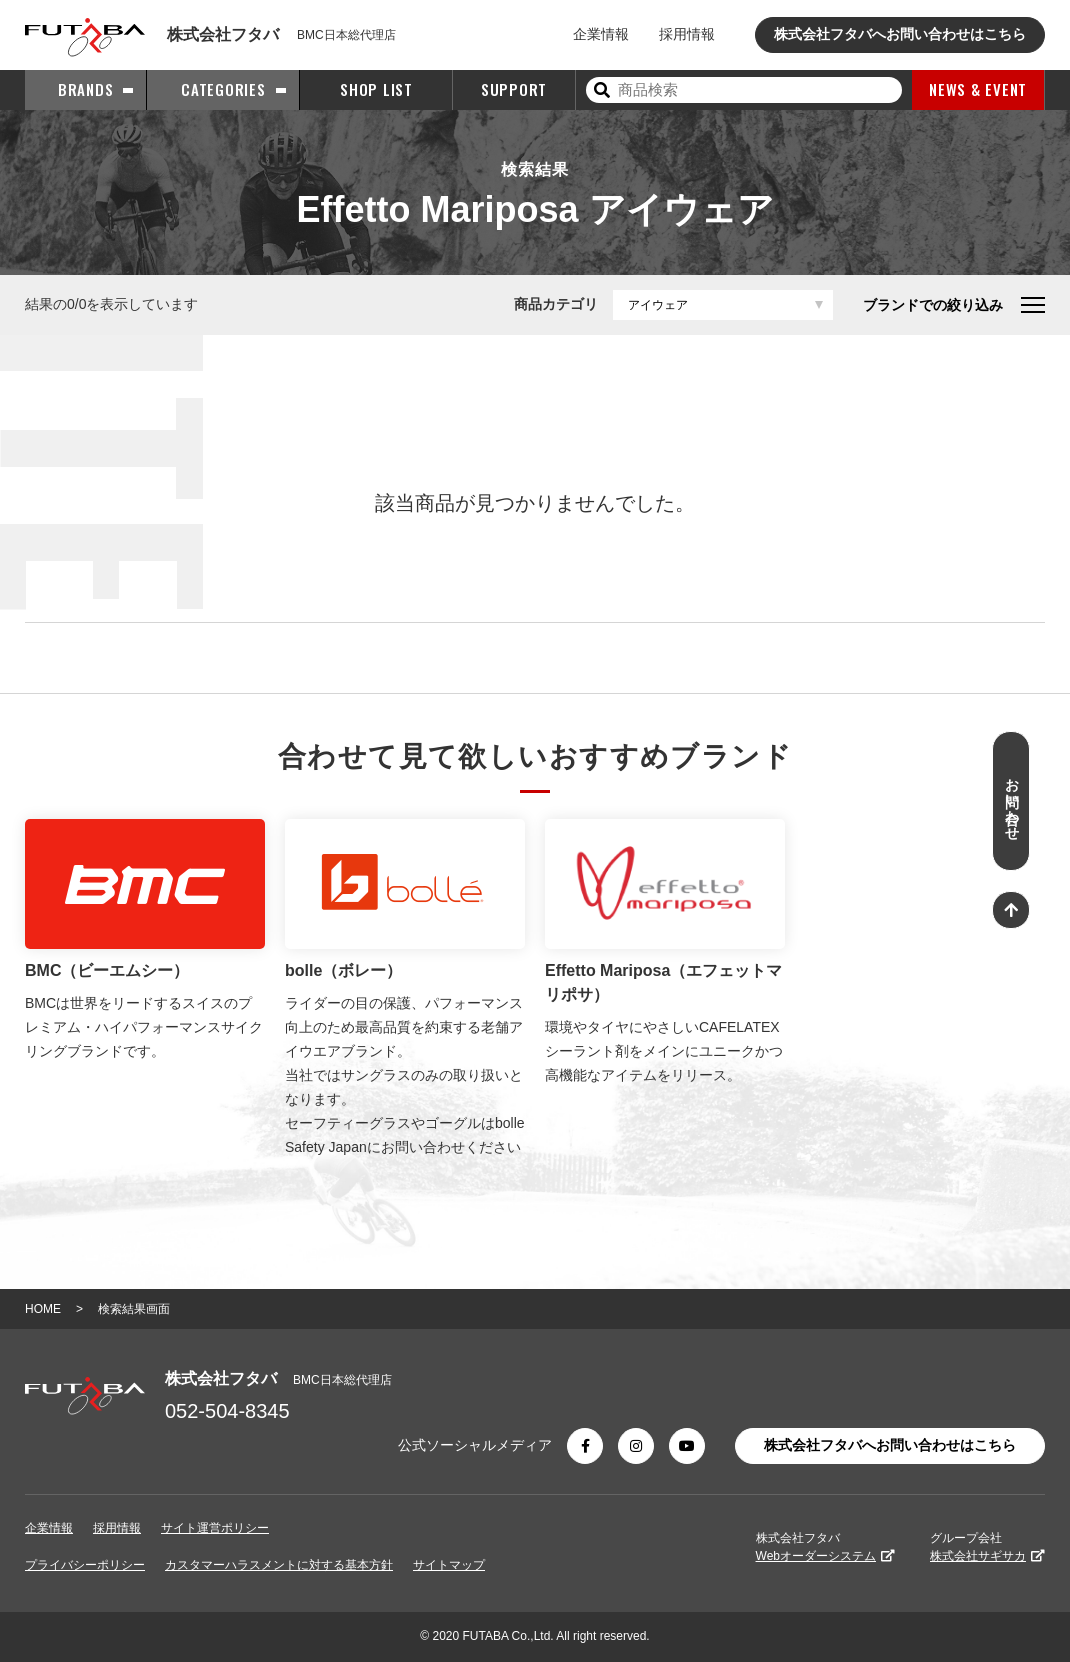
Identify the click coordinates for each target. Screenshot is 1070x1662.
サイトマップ (449, 1565)
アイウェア (658, 305)
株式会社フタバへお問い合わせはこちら (900, 34)
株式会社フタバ (825, 1547)
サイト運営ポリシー (215, 1528)
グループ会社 (987, 1547)
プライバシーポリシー (85, 1565)
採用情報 (687, 34)
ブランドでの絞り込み (954, 305)
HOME (43, 1309)
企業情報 (601, 34)
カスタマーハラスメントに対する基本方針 (279, 1565)
